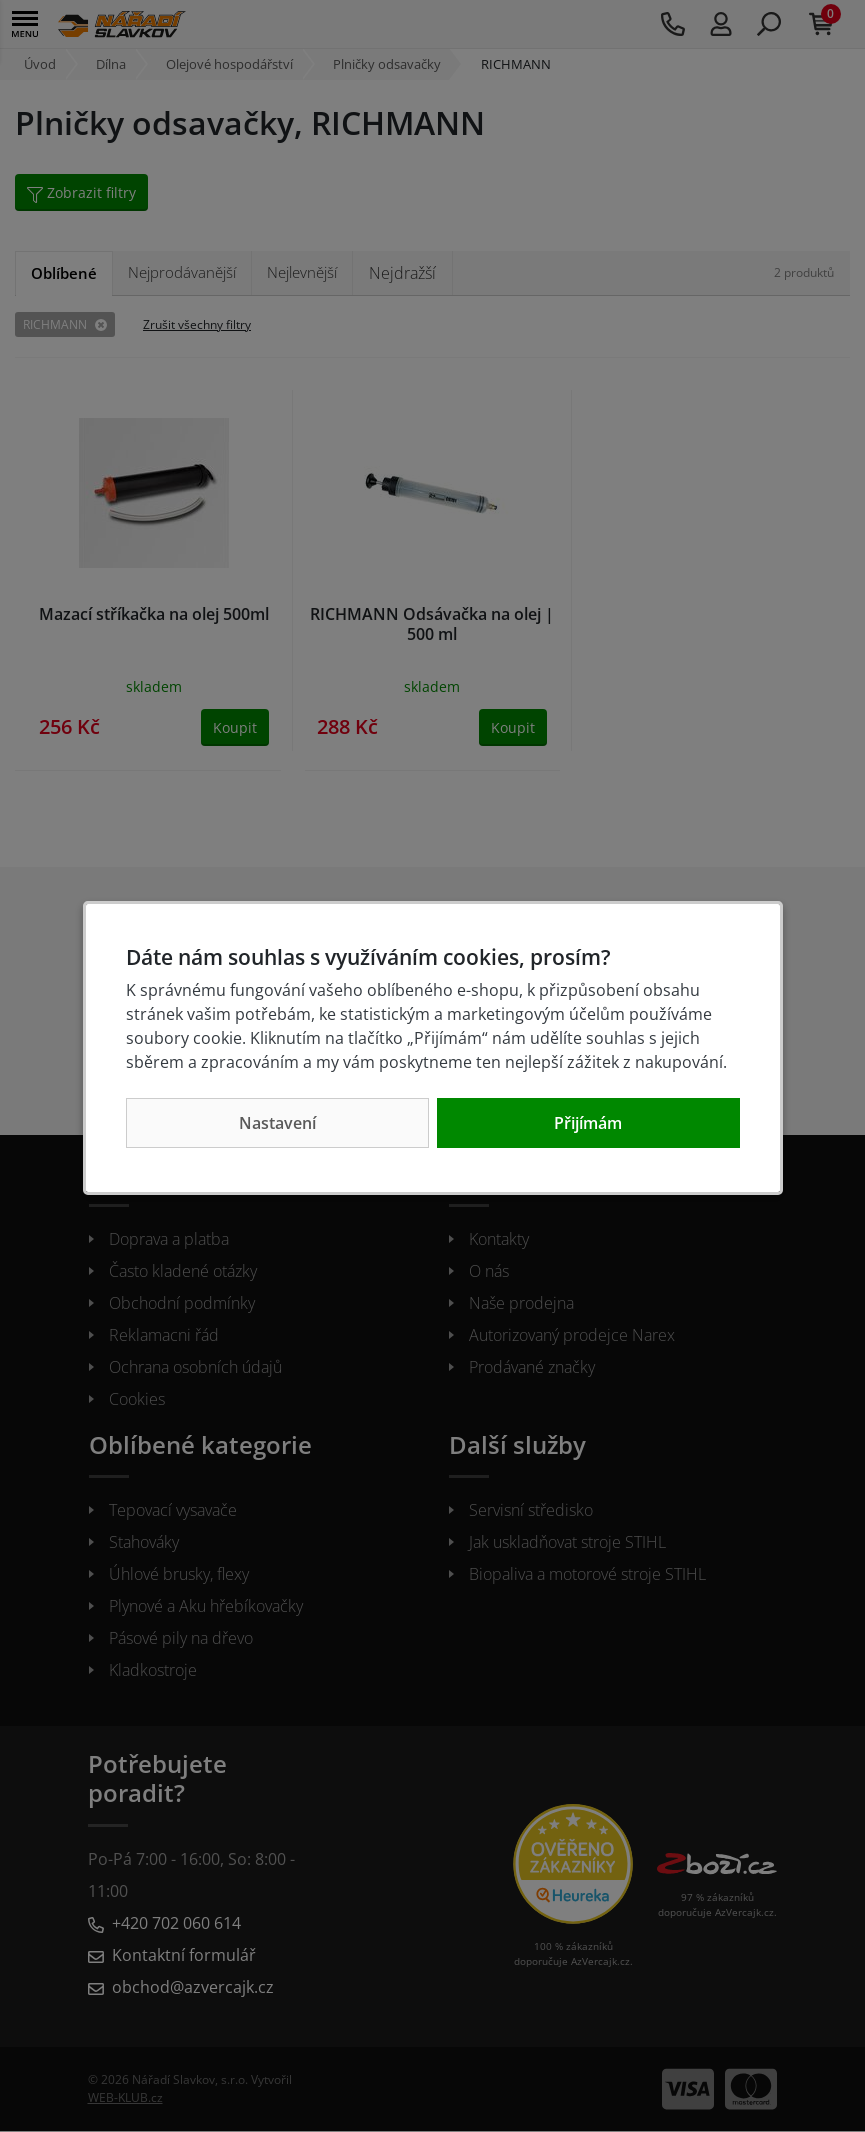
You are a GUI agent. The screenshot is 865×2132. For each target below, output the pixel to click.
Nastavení (277, 1123)
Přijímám (588, 1123)
